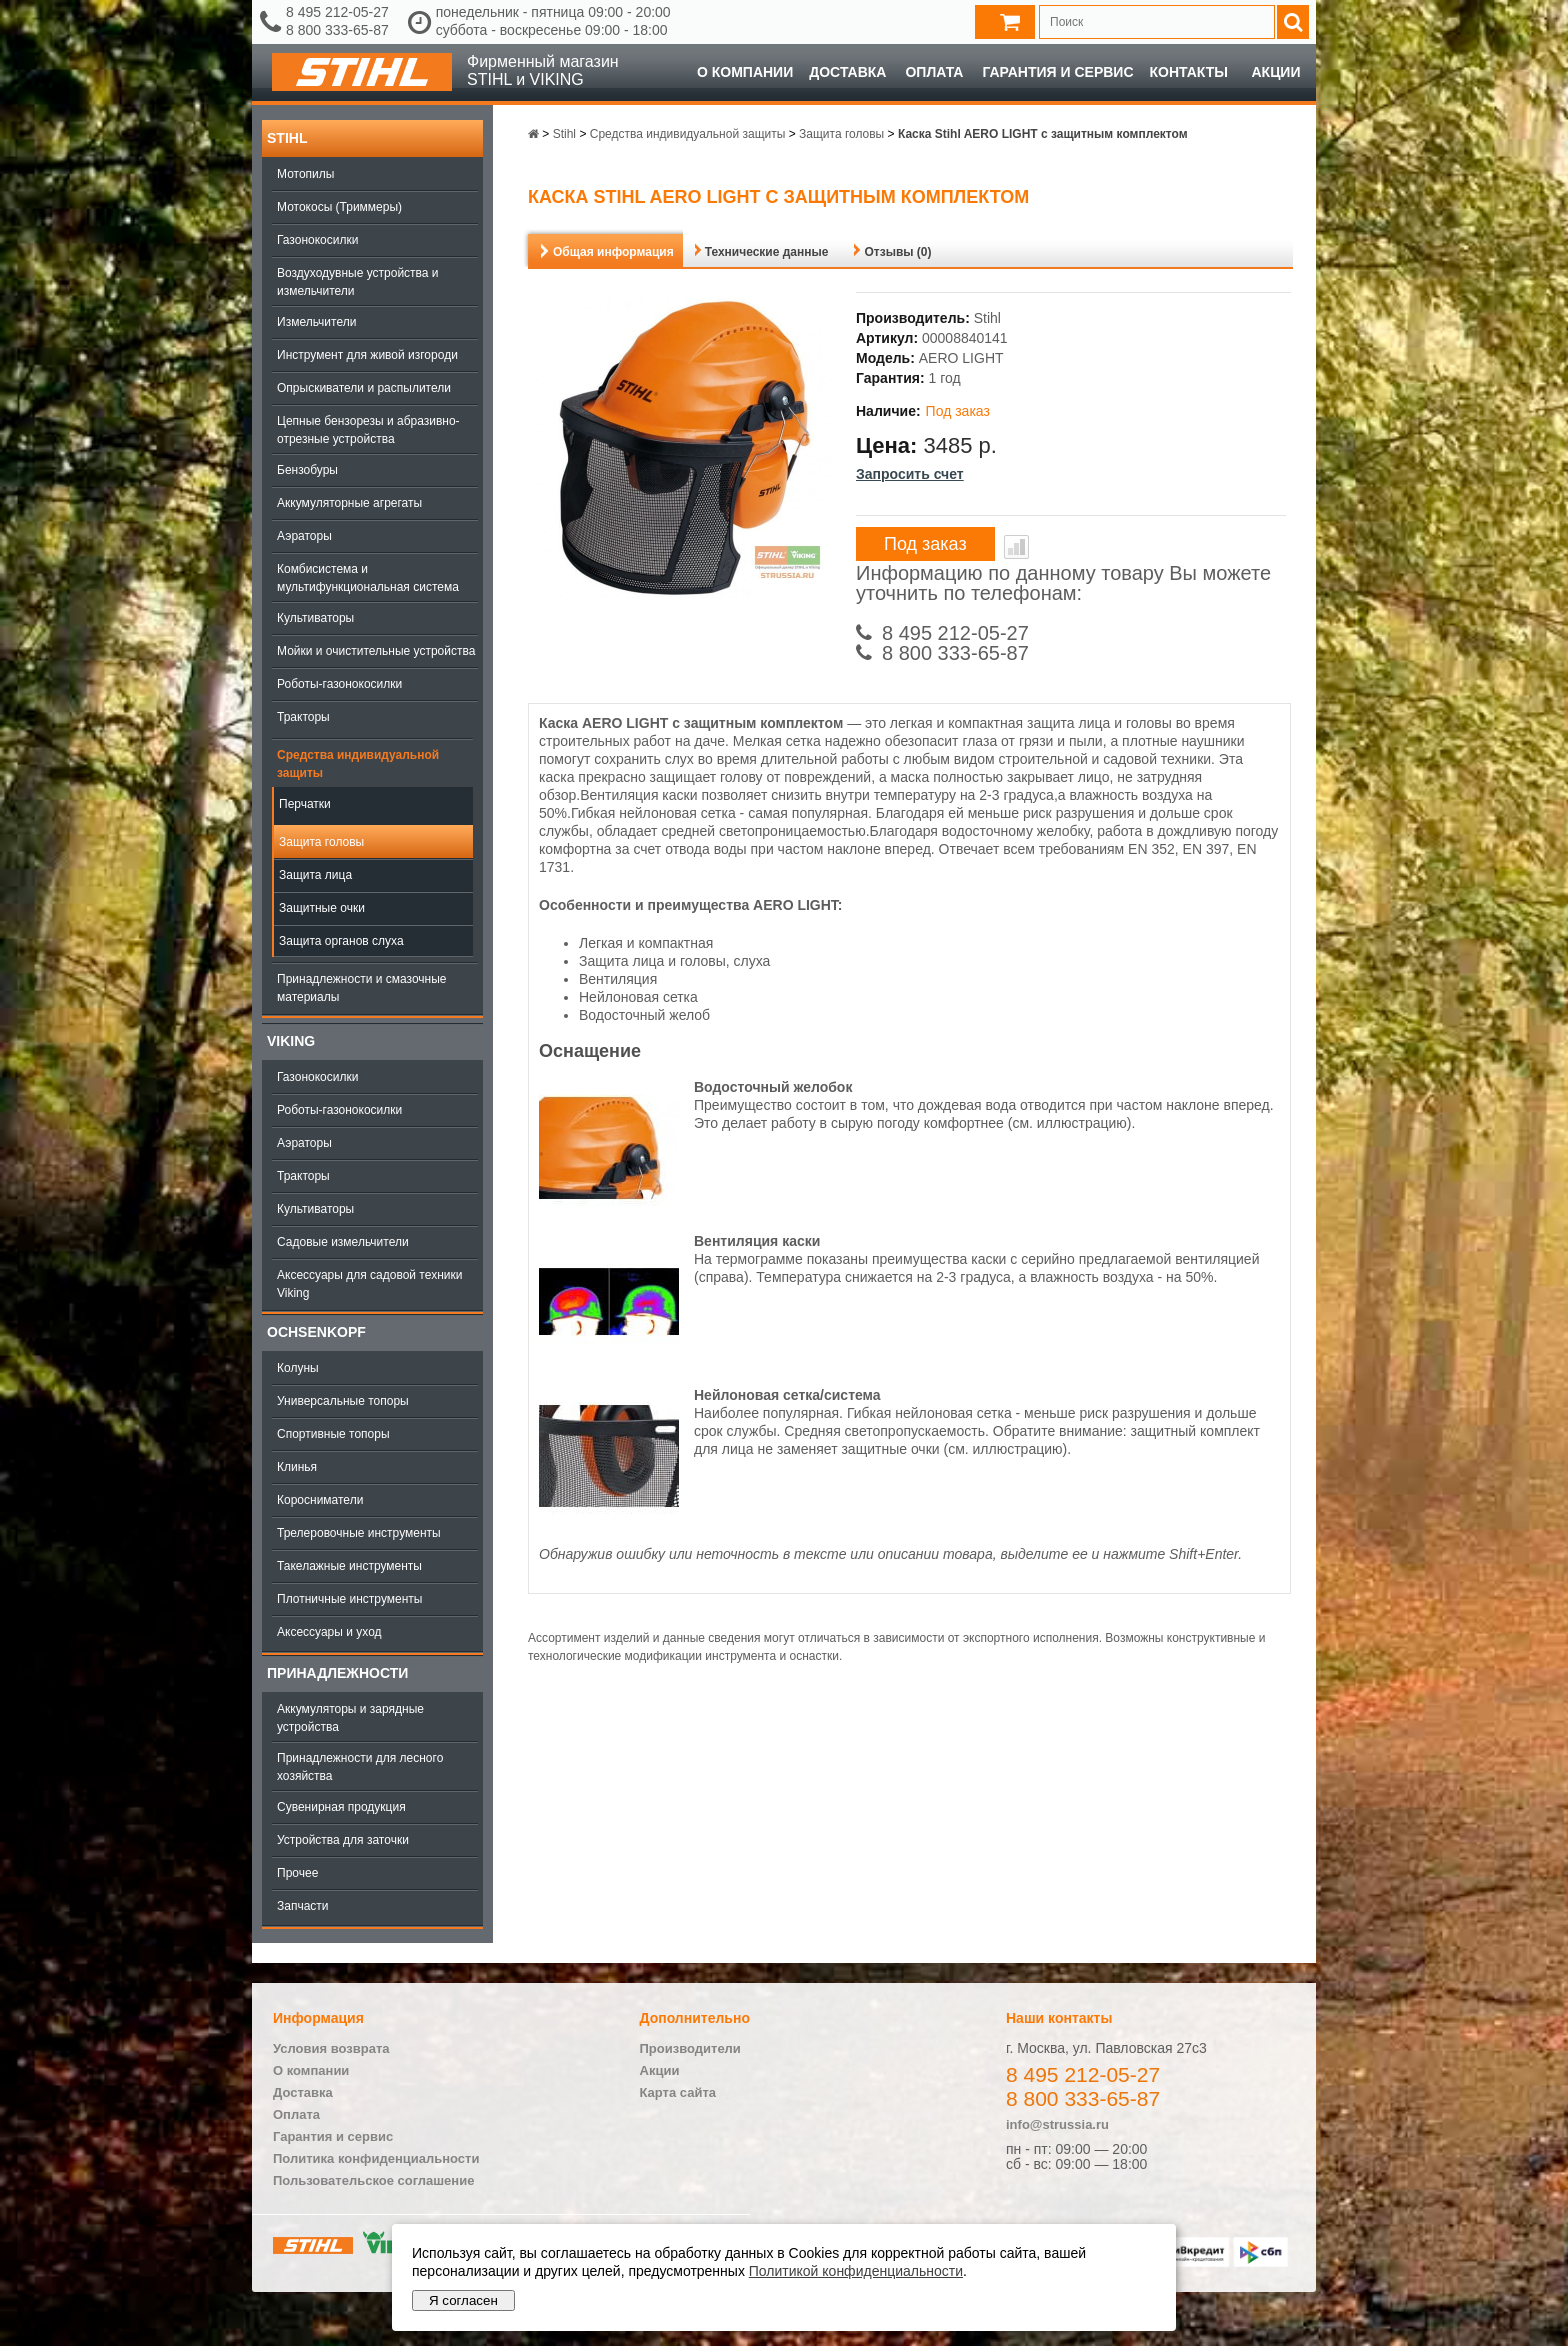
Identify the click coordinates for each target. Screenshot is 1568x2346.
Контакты (1189, 72)
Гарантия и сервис (1057, 72)
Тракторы (303, 717)
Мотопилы (305, 174)
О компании (745, 72)
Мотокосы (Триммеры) (339, 207)
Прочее (297, 1873)
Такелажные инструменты (349, 1566)
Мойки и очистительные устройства (376, 651)
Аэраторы (304, 536)
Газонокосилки (317, 240)
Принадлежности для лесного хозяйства (360, 1767)
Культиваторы (315, 618)
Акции (1275, 72)
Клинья (297, 1467)
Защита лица (315, 875)
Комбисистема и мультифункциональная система (368, 578)
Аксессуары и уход (329, 1632)
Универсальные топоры (343, 1401)
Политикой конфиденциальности (856, 2271)
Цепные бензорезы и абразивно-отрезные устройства (368, 430)
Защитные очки (322, 908)
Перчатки (305, 804)
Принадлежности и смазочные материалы (362, 988)
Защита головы (321, 842)
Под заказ (925, 544)
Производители (690, 2048)
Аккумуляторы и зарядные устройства (350, 1718)
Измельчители (316, 322)
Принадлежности (337, 1673)
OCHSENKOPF (316, 1332)
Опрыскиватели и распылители (364, 388)
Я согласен (463, 2300)
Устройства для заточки (343, 1840)
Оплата (934, 72)
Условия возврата (331, 2048)
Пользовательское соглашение (373, 2180)
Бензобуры (307, 470)
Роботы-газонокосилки (339, 684)
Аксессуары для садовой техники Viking (369, 1284)
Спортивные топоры (333, 1434)
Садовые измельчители (343, 1242)
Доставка (847, 72)
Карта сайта (678, 2092)
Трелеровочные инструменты (359, 1533)
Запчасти (303, 1906)
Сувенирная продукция (341, 1807)
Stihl (287, 138)
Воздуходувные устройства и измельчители (358, 282)
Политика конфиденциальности (376, 2158)
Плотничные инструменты (349, 1599)
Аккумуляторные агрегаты (349, 503)
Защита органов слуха (341, 941)
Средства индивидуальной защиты (358, 764)
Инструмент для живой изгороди (367, 355)
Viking (291, 1041)
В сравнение (1016, 547)
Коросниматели (320, 1500)
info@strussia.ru (1057, 2124)
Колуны (298, 1368)
